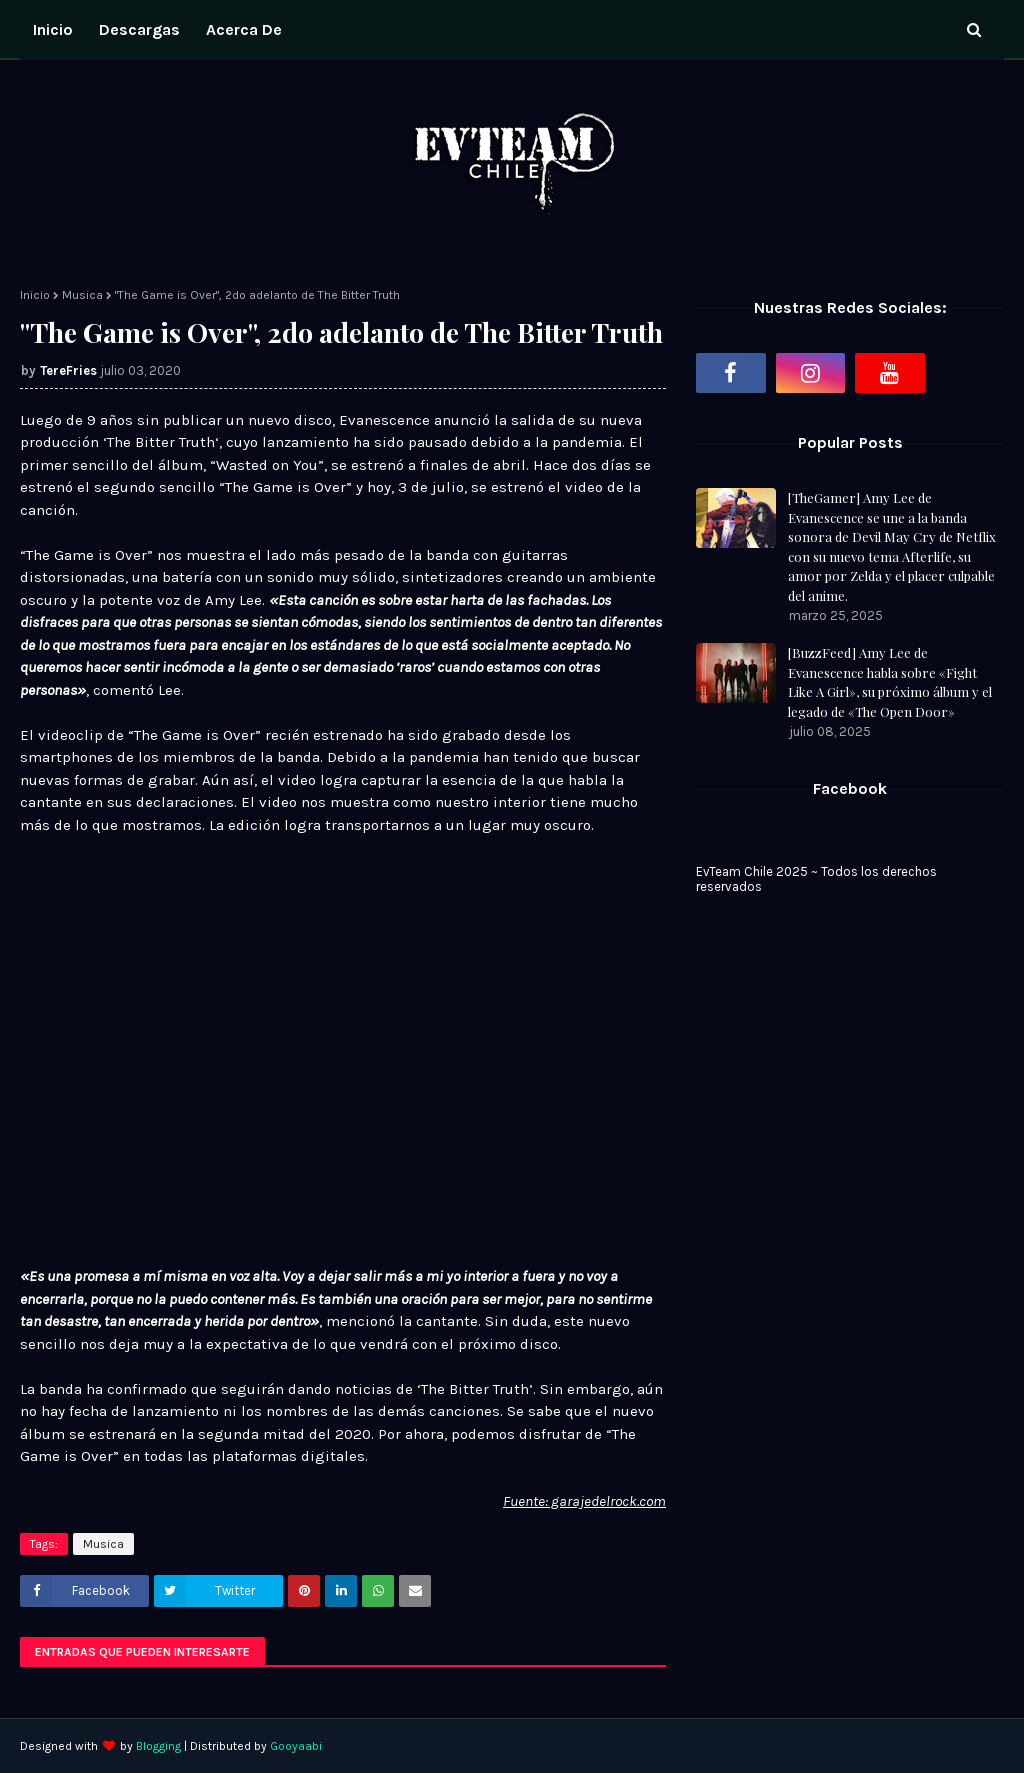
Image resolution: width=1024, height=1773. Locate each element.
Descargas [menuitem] (139, 29)
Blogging (158, 1746)
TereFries (68, 370)
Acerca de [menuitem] (244, 29)
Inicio (35, 295)
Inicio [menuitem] (53, 29)
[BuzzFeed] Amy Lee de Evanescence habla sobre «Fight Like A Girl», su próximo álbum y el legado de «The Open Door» (890, 682)
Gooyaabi (296, 1746)
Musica (82, 295)
